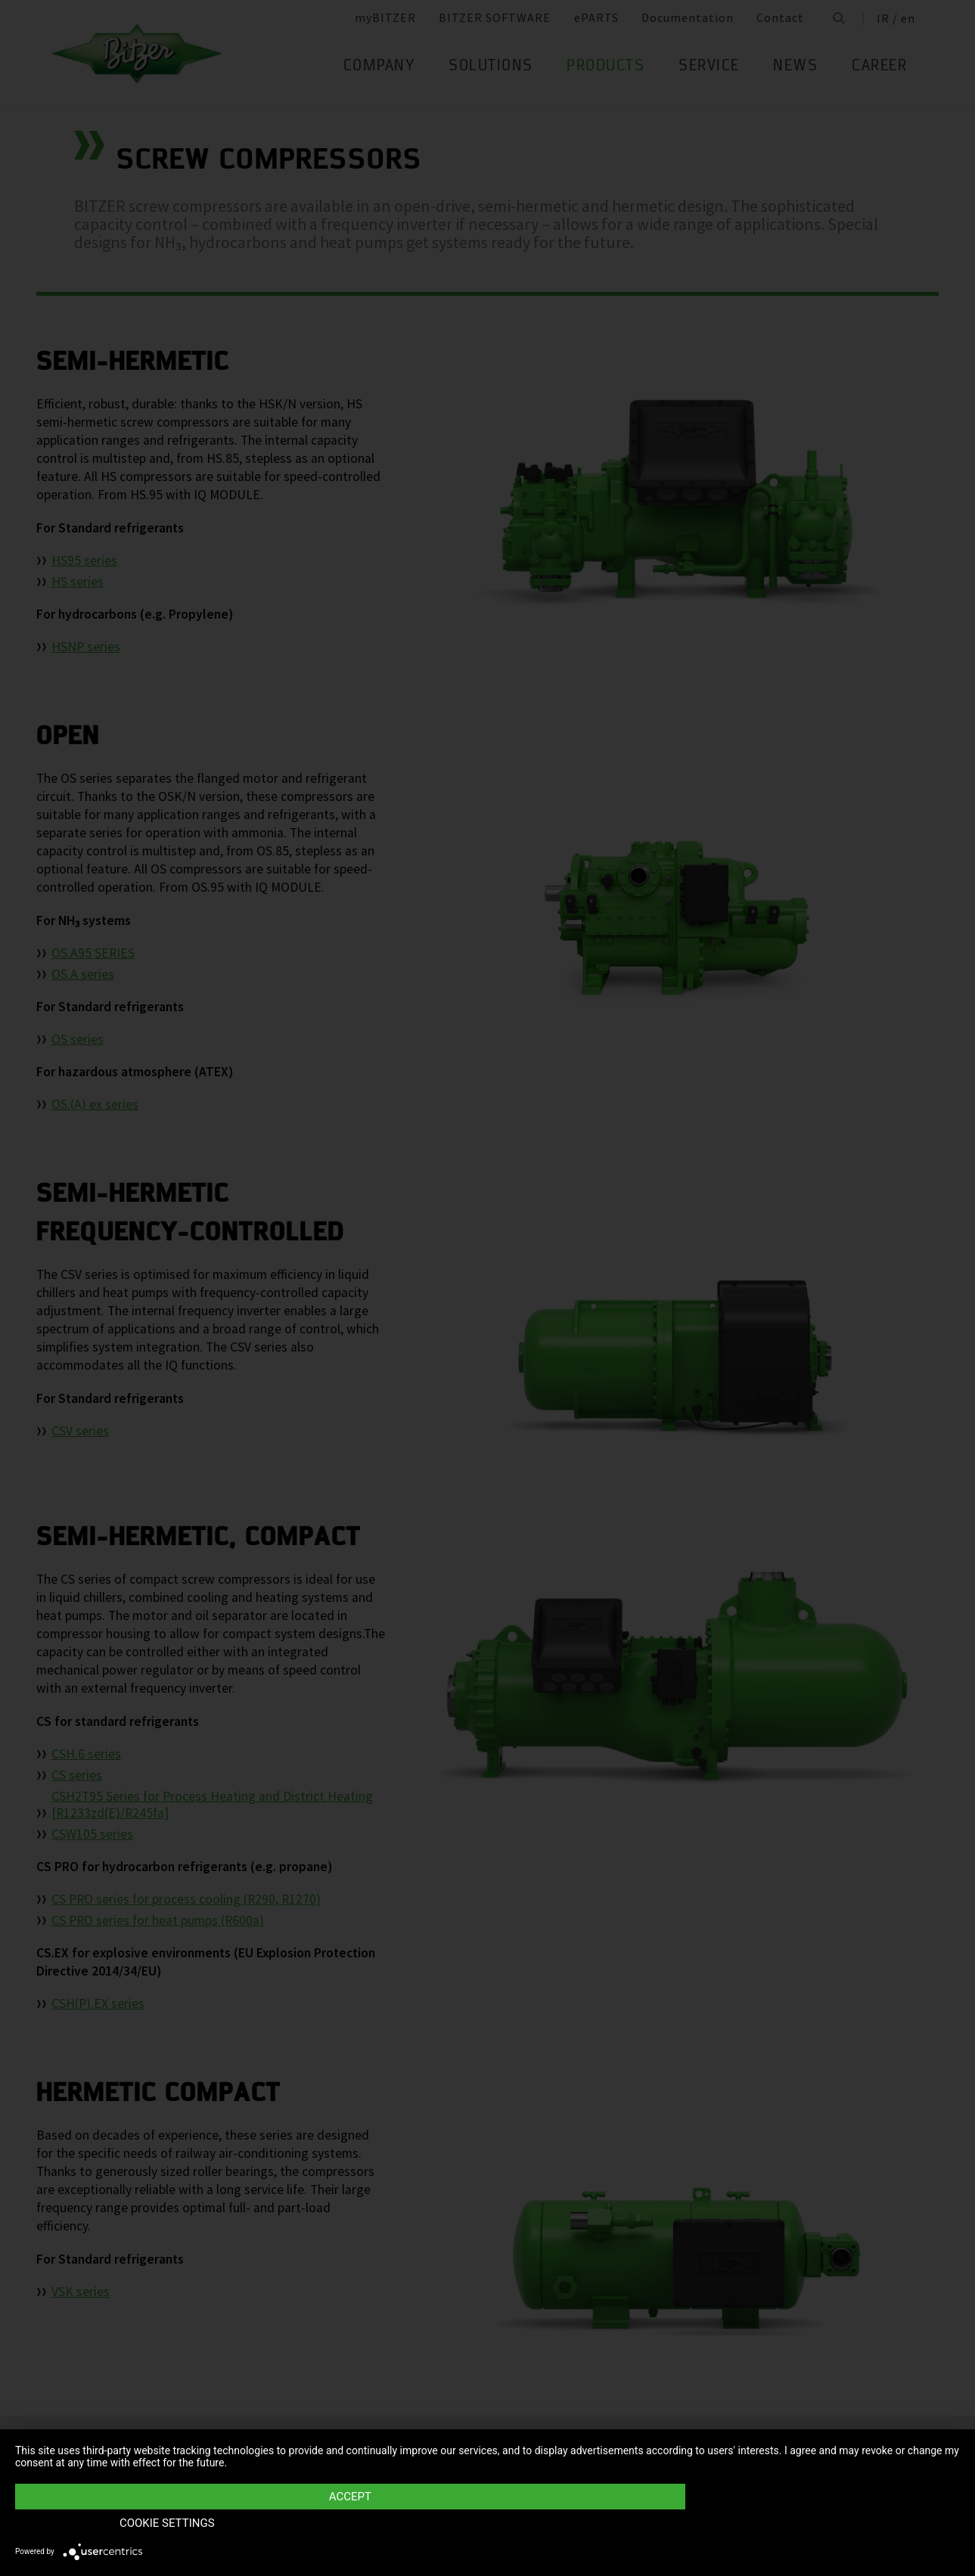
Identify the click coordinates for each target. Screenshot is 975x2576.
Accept (345, 2524)
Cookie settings (818, 2524)
